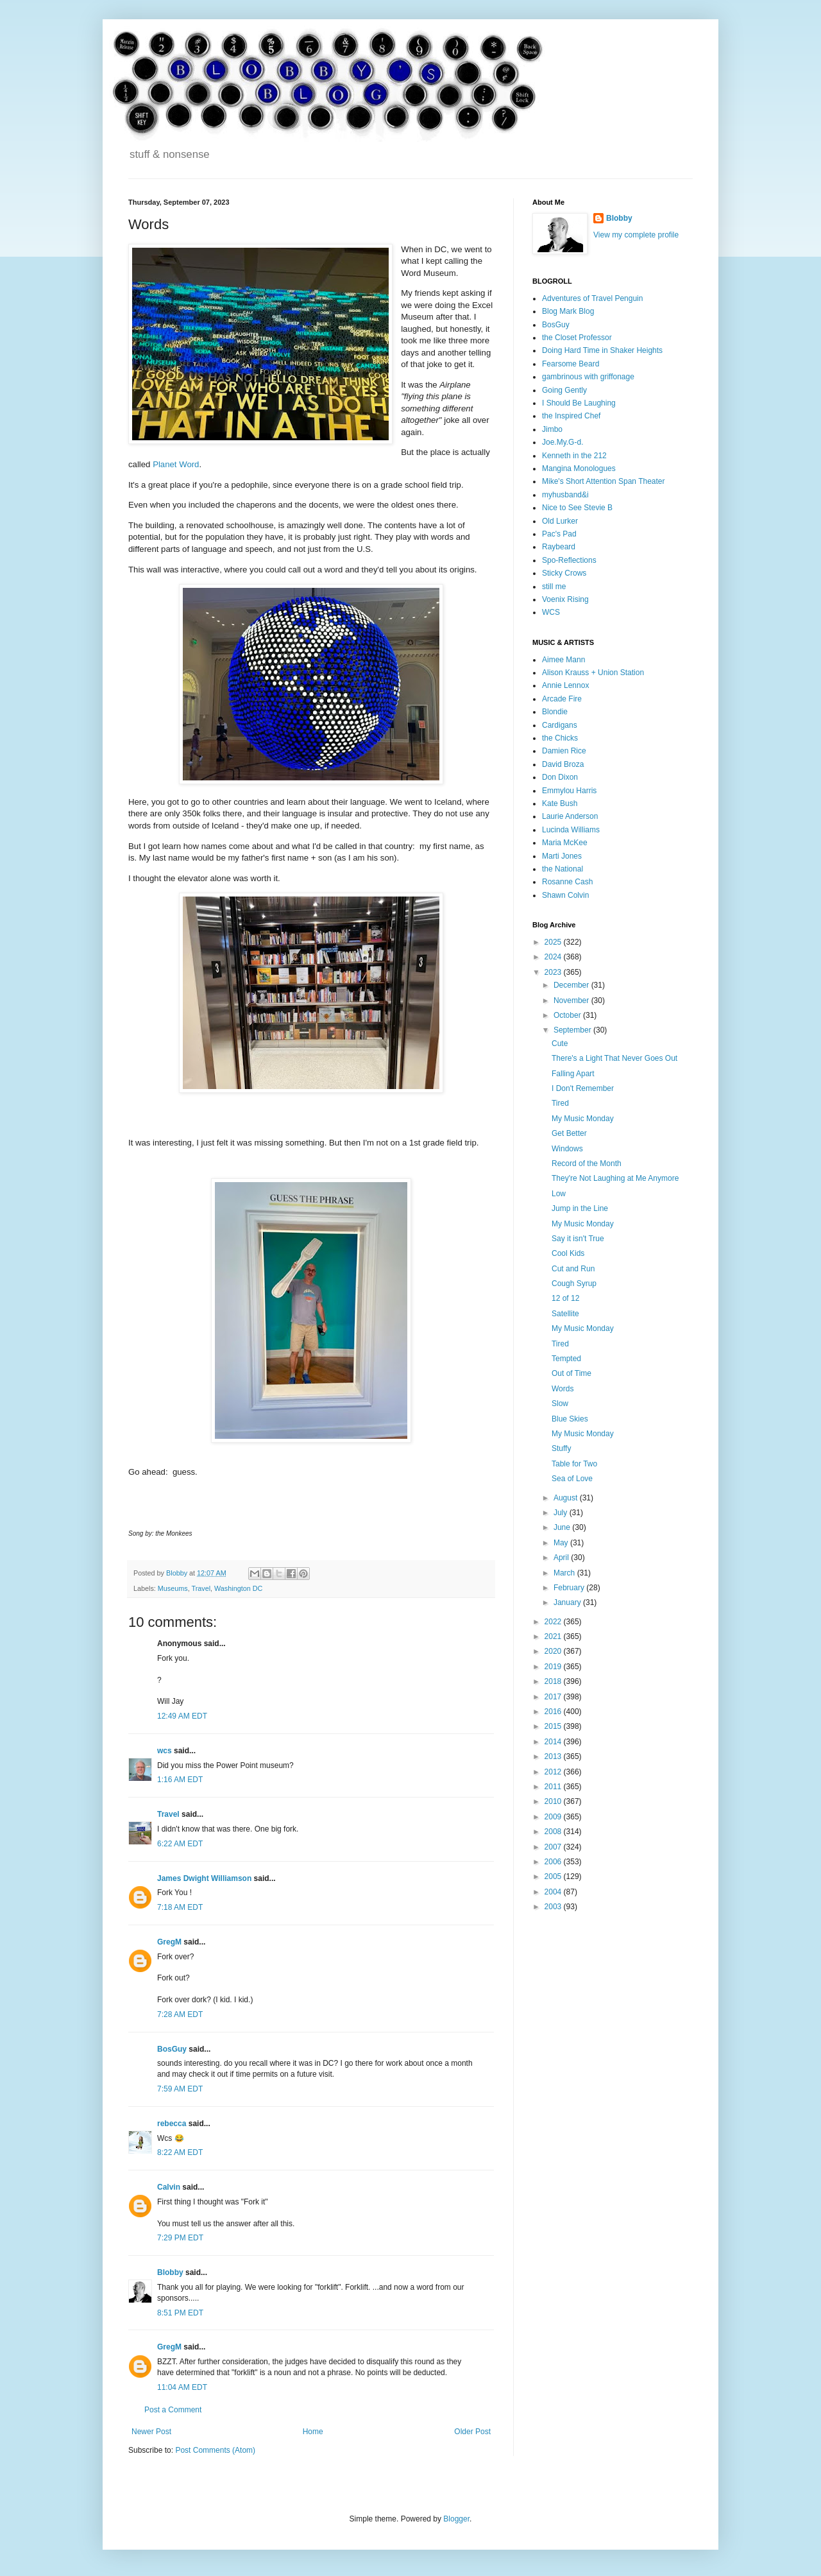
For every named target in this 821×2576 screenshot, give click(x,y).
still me (554, 586)
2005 (554, 1876)
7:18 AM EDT (180, 1907)
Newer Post (151, 2431)
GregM (169, 1941)
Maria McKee (565, 842)
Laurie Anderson (570, 816)
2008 (554, 1831)
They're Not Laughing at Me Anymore (615, 1178)
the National (562, 868)
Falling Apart (573, 1073)
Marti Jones (562, 856)
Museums (173, 1588)
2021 (554, 1636)
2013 (554, 1756)
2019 (554, 1666)
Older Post (472, 2431)
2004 (554, 1891)
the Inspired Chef (571, 415)
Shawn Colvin (565, 895)
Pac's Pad (559, 533)
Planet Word (176, 464)
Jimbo (552, 429)
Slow (560, 1403)
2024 (554, 956)
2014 (554, 1741)
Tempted (566, 1358)
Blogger (456, 2518)
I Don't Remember (583, 1088)
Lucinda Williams (571, 829)
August (567, 1497)
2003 (554, 1906)
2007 (554, 1846)
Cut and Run (573, 1268)
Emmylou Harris (569, 790)
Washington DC (238, 1588)
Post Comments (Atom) (215, 2450)
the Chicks (560, 738)
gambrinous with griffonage (588, 376)
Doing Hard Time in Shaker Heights (602, 350)
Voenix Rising (565, 599)
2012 (554, 1771)
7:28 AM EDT (180, 2014)
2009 (554, 1816)
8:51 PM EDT (180, 2312)
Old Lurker (560, 521)
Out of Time (571, 1373)
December (572, 985)
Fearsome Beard (570, 363)
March (565, 1572)
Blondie (555, 711)
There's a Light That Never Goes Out (614, 1058)
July (562, 1512)
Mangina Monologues (579, 468)
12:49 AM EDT (182, 1716)
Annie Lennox (565, 685)
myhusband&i (565, 494)
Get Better (569, 1133)
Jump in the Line (580, 1208)
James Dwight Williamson (204, 1878)
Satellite (565, 1313)
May (562, 1542)
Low (559, 1193)
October (568, 1015)
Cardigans (559, 725)
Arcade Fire (562, 698)
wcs (164, 1750)
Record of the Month (587, 1163)
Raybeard (558, 546)
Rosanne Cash (567, 881)
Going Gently (564, 390)
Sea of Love (572, 1478)
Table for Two (574, 1463)
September (573, 1030)
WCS (551, 612)
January (568, 1602)
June (563, 1527)
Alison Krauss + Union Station (593, 672)
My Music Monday (583, 1118)
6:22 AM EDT (180, 1843)
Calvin (168, 2187)
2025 (554, 942)
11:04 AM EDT (182, 2387)
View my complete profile (636, 234)
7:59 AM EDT (180, 2088)
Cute (560, 1043)
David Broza (563, 764)
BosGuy (172, 2049)
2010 (554, 1801)
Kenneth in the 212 (574, 455)
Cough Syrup (574, 1283)
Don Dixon (560, 777)
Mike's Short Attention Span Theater (603, 481)
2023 (554, 972)
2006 (554, 1861)
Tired (560, 1103)
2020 (554, 1651)
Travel (200, 1588)
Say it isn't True (578, 1238)
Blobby (170, 2272)
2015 (554, 1726)
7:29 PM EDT (180, 2237)
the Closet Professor (577, 337)
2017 (554, 1696)
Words (562, 1388)
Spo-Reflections (569, 560)
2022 (554, 1621)
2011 (554, 1786)
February (570, 1587)
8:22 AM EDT (180, 2152)
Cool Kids (568, 1253)
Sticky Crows (564, 573)
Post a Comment (172, 2409)
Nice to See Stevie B (577, 507)
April (562, 1557)
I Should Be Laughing (579, 403)
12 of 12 (565, 1298)
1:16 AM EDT (180, 1779)
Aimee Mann (563, 659)
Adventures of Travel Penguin (592, 298)
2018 (554, 1681)
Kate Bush (559, 803)
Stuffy (561, 1448)
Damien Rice (564, 750)
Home (313, 2431)
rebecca (171, 2123)
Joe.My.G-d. (562, 442)
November (572, 1000)
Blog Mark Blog (568, 311)
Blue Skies (570, 1418)
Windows (567, 1148)
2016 (554, 1711)
